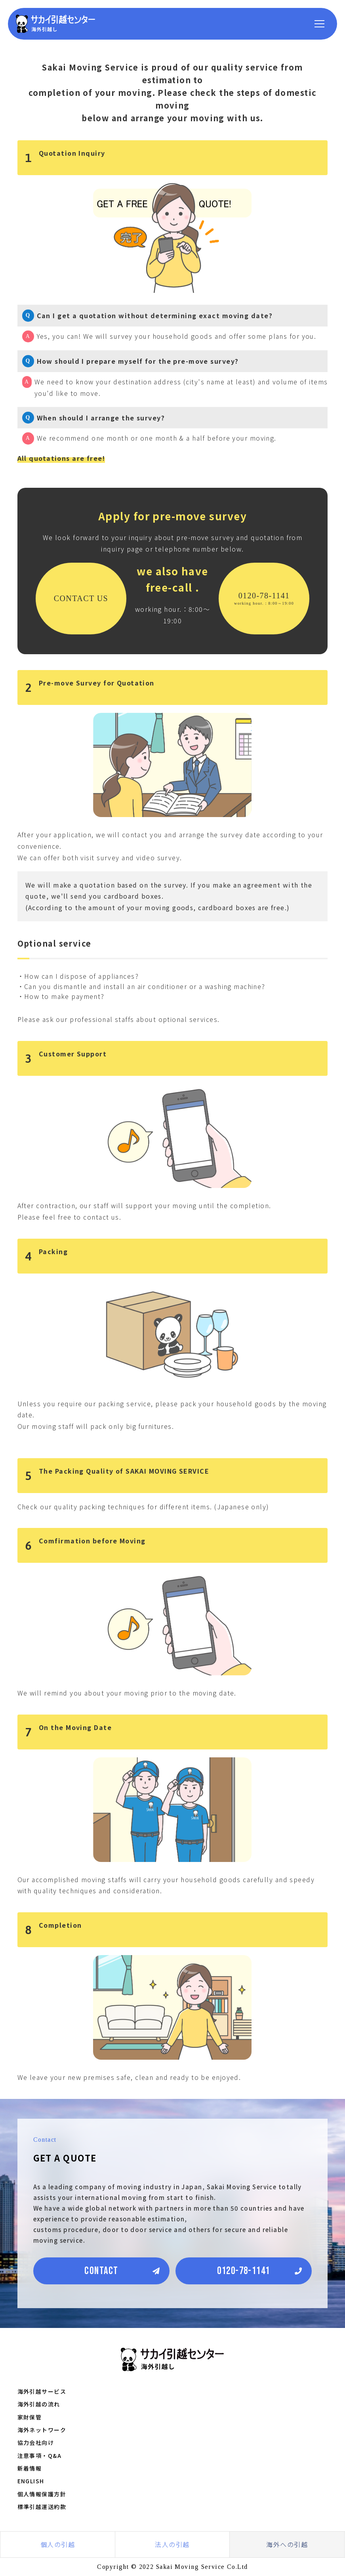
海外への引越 (287, 2544)
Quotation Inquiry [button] (65, 157)
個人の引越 (57, 2544)
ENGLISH (30, 2481)
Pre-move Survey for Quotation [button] (89, 687)
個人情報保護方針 (42, 2494)
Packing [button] (46, 1256)
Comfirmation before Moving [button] (85, 1545)
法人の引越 (172, 2544)
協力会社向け (35, 2442)
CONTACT (101, 2271)
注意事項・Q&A (39, 2456)
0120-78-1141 (264, 598)
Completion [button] (53, 1929)
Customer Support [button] (66, 1058)
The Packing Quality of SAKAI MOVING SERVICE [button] (117, 1475)
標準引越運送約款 (42, 2507)
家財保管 (29, 2417)
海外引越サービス (42, 2391)
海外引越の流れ (38, 2404)
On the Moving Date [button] (68, 1732)
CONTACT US (81, 598)
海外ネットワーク (42, 2430)
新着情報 (29, 2468)
